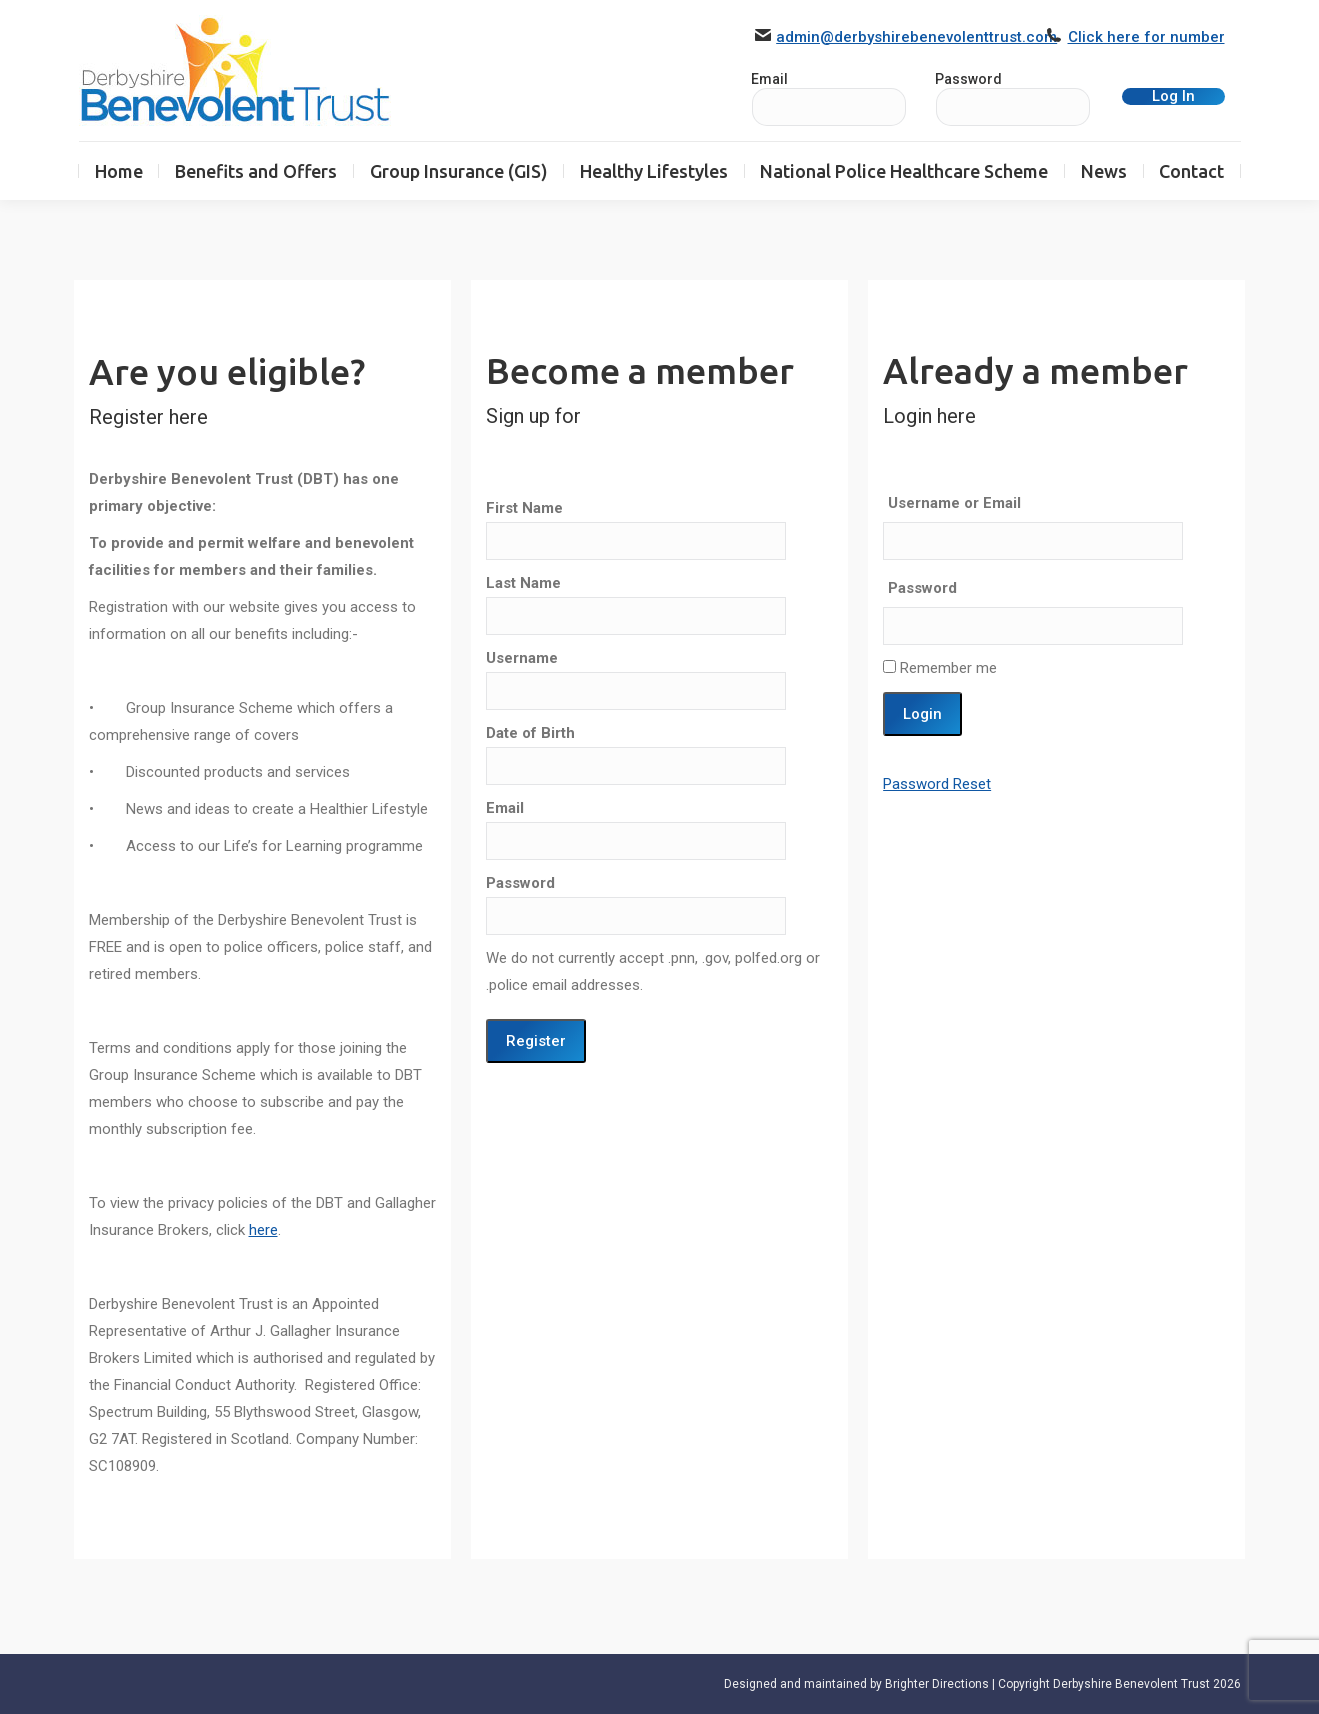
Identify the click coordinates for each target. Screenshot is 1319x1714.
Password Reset (937, 784)
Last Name (523, 583)
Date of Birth (530, 733)
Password (968, 79)
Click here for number (1146, 37)
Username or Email (954, 503)
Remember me (940, 668)
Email (505, 808)
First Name (524, 508)
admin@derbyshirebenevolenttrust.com (916, 37)
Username (522, 658)
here (263, 1230)
